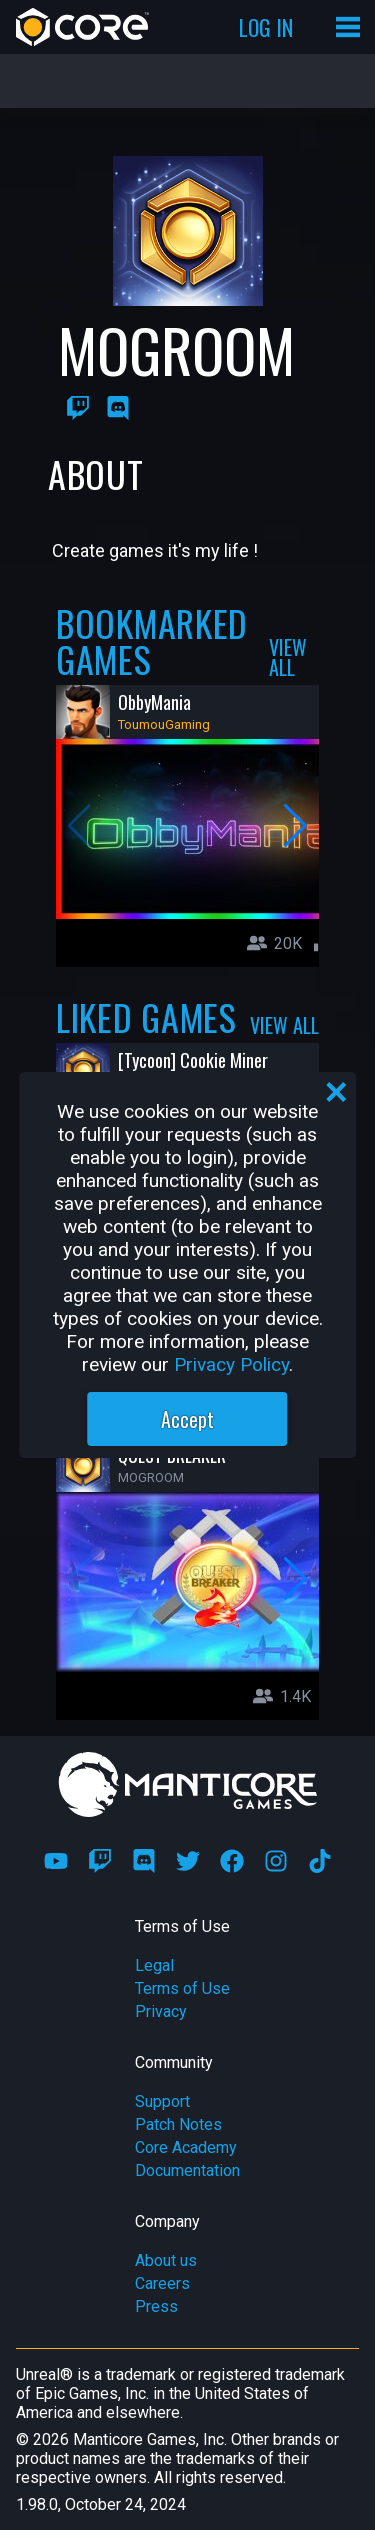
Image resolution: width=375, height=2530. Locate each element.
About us (166, 2260)
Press (156, 2306)
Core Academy (186, 2147)
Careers (162, 2283)
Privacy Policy (231, 1364)
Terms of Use (182, 1988)
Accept (187, 1419)
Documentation (187, 2170)
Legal (154, 1965)
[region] (188, 1265)
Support (162, 2101)
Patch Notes (178, 2124)
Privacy (161, 2011)
